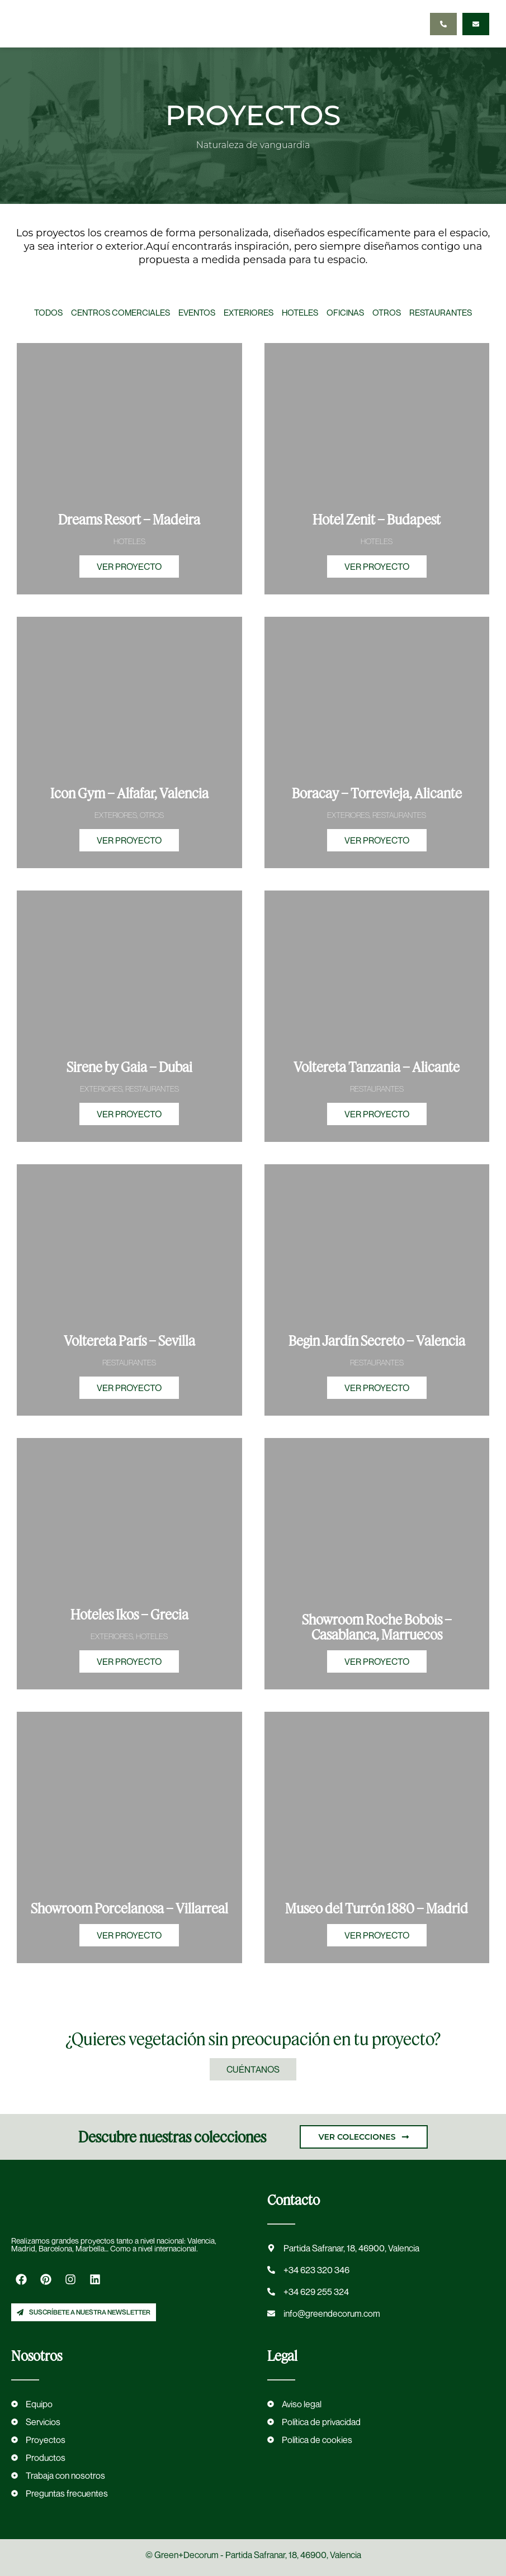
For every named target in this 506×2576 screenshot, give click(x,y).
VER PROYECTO (129, 566)
